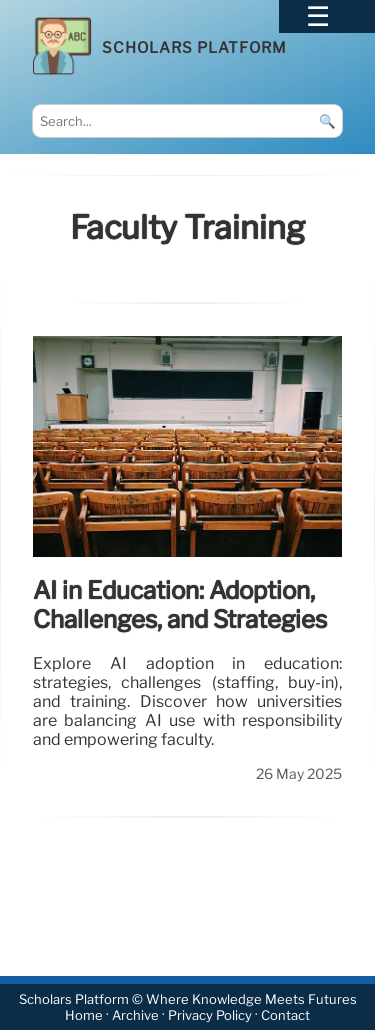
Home (84, 1015)
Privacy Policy (210, 1015)
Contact (285, 1015)
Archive (135, 1015)
